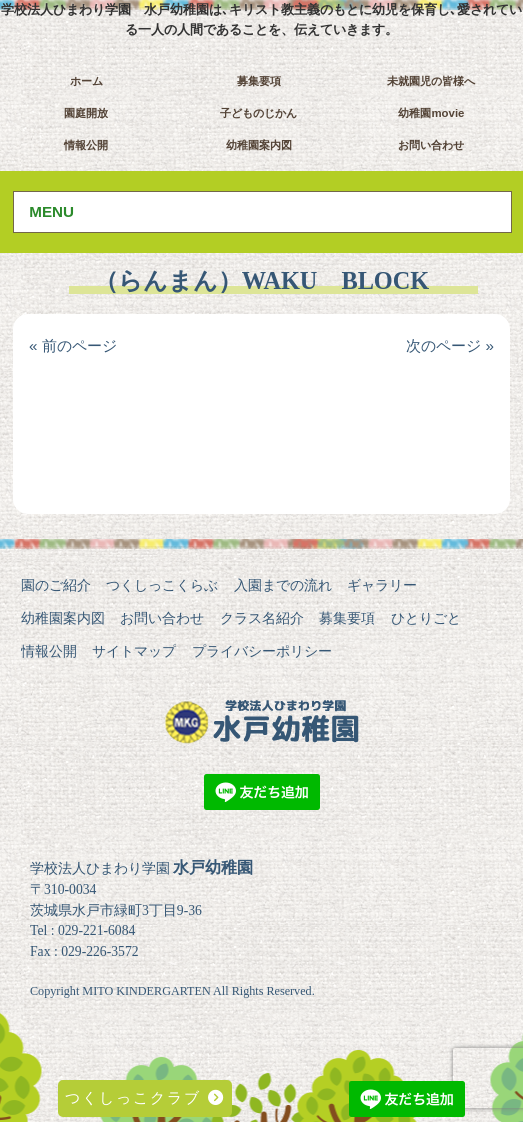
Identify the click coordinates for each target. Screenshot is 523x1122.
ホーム (86, 81)
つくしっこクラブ (144, 1097)
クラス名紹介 (262, 618)
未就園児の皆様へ (431, 81)
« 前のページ (73, 345)
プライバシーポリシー (262, 651)
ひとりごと (426, 618)
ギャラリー (382, 585)
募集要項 (259, 81)
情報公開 (86, 145)
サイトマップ (134, 651)
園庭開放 (86, 113)
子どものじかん (258, 113)
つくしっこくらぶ (162, 585)
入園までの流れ (283, 585)
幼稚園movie (431, 113)
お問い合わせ (431, 145)
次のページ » (450, 345)
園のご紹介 (56, 585)
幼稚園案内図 (259, 145)
